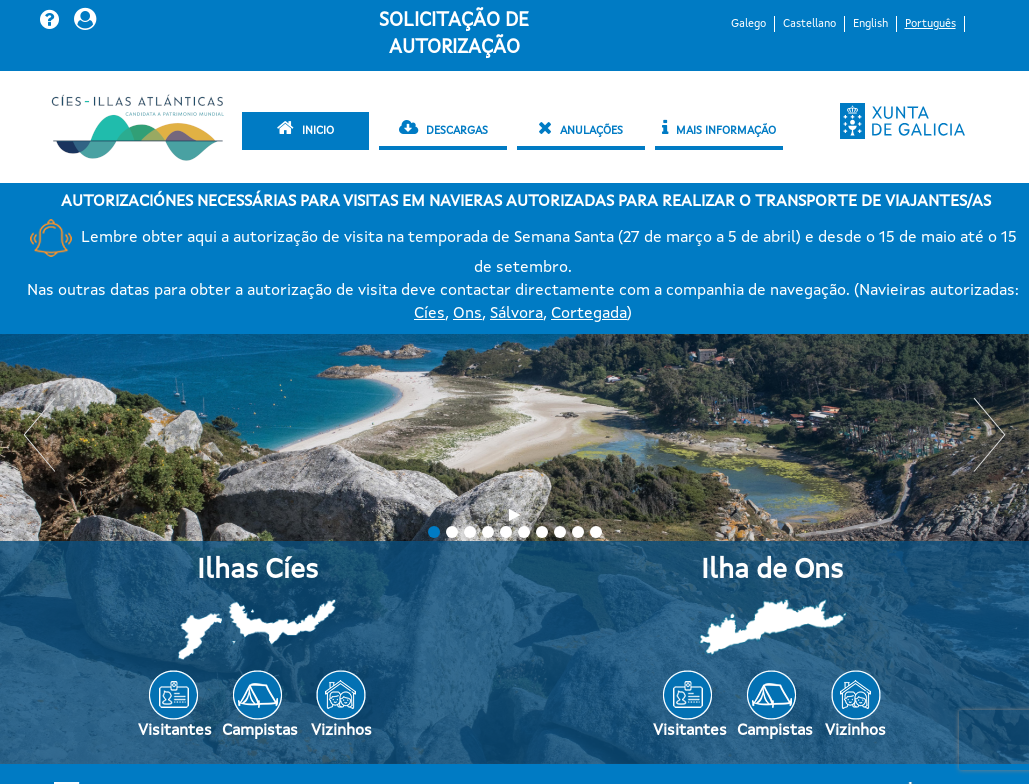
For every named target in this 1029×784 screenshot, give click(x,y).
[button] (52, 19)
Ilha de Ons (772, 571)
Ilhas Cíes (257, 571)
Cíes (429, 314)
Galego (748, 24)
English (870, 24)
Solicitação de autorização (454, 34)
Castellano (809, 24)
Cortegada (589, 314)
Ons (467, 314)
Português (930, 24)
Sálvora (516, 314)
